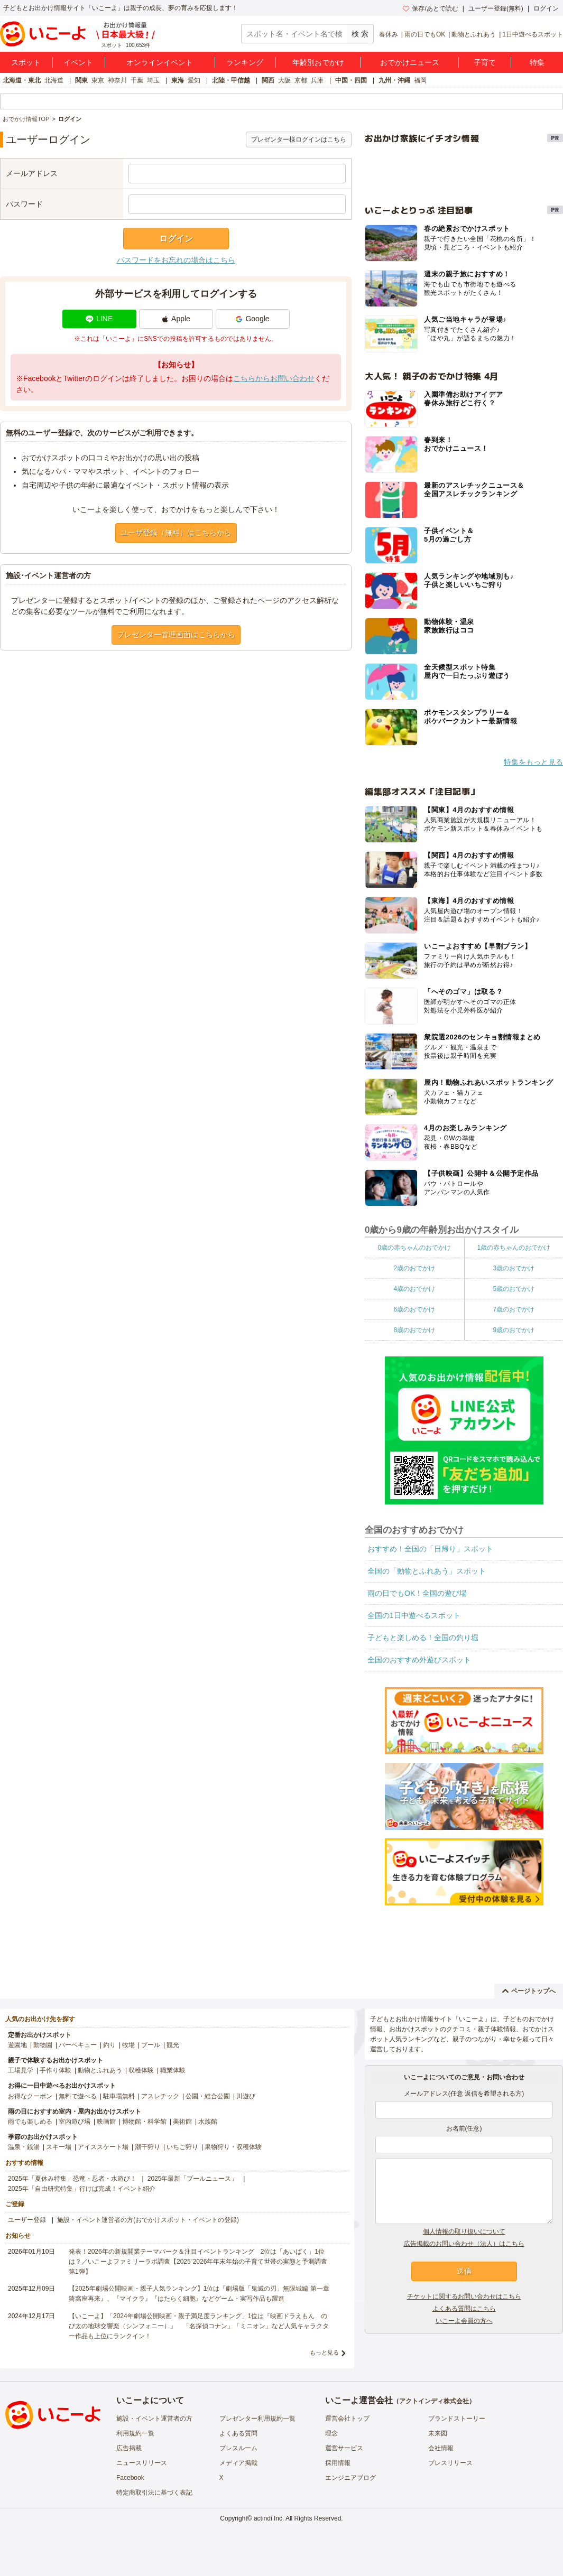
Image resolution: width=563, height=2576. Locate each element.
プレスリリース (450, 2463)
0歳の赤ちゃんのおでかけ (414, 1247)
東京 (97, 80)
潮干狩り (147, 2147)
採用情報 (337, 2463)
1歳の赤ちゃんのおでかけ (513, 1247)
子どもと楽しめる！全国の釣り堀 (422, 1637)
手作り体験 (55, 2070)
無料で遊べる (78, 2096)
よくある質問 (238, 2433)
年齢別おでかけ (318, 62)
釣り (109, 2045)
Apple (175, 318)
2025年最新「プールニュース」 (192, 2178)
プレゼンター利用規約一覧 (257, 2418)
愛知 (194, 80)
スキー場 (58, 2147)
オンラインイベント (159, 62)
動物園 (42, 2045)
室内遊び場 (74, 2121)
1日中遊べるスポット (532, 34)
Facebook (130, 2477)
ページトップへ (529, 1991)
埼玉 (153, 80)
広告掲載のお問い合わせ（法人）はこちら (464, 2243)
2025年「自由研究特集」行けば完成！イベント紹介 (81, 2188)
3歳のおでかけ (513, 1268)
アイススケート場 (103, 2147)
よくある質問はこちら (464, 2308)
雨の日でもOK (424, 34)
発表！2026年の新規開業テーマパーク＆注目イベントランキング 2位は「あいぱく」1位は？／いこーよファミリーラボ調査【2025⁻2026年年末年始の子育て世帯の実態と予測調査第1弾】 (198, 2261)
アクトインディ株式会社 (434, 2401)
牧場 (128, 2045)
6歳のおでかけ (414, 1309)
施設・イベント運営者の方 (154, 2418)
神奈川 (117, 80)
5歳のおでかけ (513, 1288)
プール (150, 2045)
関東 (81, 80)
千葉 (137, 80)
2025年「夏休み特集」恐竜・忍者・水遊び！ (72, 2178)
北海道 (53, 80)
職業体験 (173, 2070)
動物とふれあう (473, 34)
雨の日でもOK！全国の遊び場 (417, 1593)
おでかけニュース (409, 62)
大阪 (284, 80)
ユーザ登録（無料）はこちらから (176, 532)
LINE (99, 318)
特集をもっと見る (533, 762)
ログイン (546, 8)
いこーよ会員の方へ (464, 2320)
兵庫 (317, 80)
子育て (485, 62)
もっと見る (324, 2352)
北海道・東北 (22, 80)
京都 (300, 80)
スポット (26, 62)
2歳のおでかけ (414, 1268)
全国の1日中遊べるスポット (413, 1615)
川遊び (245, 2096)
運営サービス (344, 2448)
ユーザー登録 (27, 2220)
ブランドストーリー (456, 2418)
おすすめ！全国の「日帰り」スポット (430, 1549)
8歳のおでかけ (414, 1330)
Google (252, 318)
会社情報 (441, 2448)
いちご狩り (182, 2147)
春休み (388, 34)
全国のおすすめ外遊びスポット (419, 1660)
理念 (331, 2433)
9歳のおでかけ (513, 1330)
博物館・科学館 (144, 2121)
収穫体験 (141, 2070)
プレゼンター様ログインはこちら (298, 139)
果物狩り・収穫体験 (233, 2147)
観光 (173, 2045)
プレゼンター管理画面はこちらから (176, 634)
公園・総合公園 (208, 2096)
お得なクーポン (30, 2096)
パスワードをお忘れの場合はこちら (176, 260)
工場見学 (20, 2070)
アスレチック (160, 2096)
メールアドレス (32, 173)
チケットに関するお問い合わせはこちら (464, 2296)
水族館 (207, 2121)
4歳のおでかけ (414, 1288)
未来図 (437, 2433)
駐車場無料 (119, 2096)
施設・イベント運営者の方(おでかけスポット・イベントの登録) (148, 2220)
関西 (268, 80)
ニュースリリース (141, 2463)
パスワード (24, 204)
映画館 (106, 2121)
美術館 (182, 2121)
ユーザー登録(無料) (495, 8)
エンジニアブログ (350, 2477)
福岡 (420, 80)
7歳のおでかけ (513, 1309)
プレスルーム (238, 2448)
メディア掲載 (238, 2463)
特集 (537, 62)
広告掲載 (129, 2448)
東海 (177, 80)
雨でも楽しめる (30, 2121)
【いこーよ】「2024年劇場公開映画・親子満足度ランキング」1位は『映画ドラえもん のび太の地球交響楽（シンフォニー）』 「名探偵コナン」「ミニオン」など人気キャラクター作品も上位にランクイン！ (199, 2326)
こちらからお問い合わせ (274, 378)
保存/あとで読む (430, 8)
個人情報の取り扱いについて (464, 2231)
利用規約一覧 (135, 2433)
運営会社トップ (347, 2418)
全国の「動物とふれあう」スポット (426, 1571)
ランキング (244, 62)
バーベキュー (78, 2045)
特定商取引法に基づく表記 (154, 2492)
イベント (78, 62)
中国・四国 (351, 80)
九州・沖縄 (394, 80)
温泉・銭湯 (24, 2147)
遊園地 (17, 2045)
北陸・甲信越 (231, 80)
